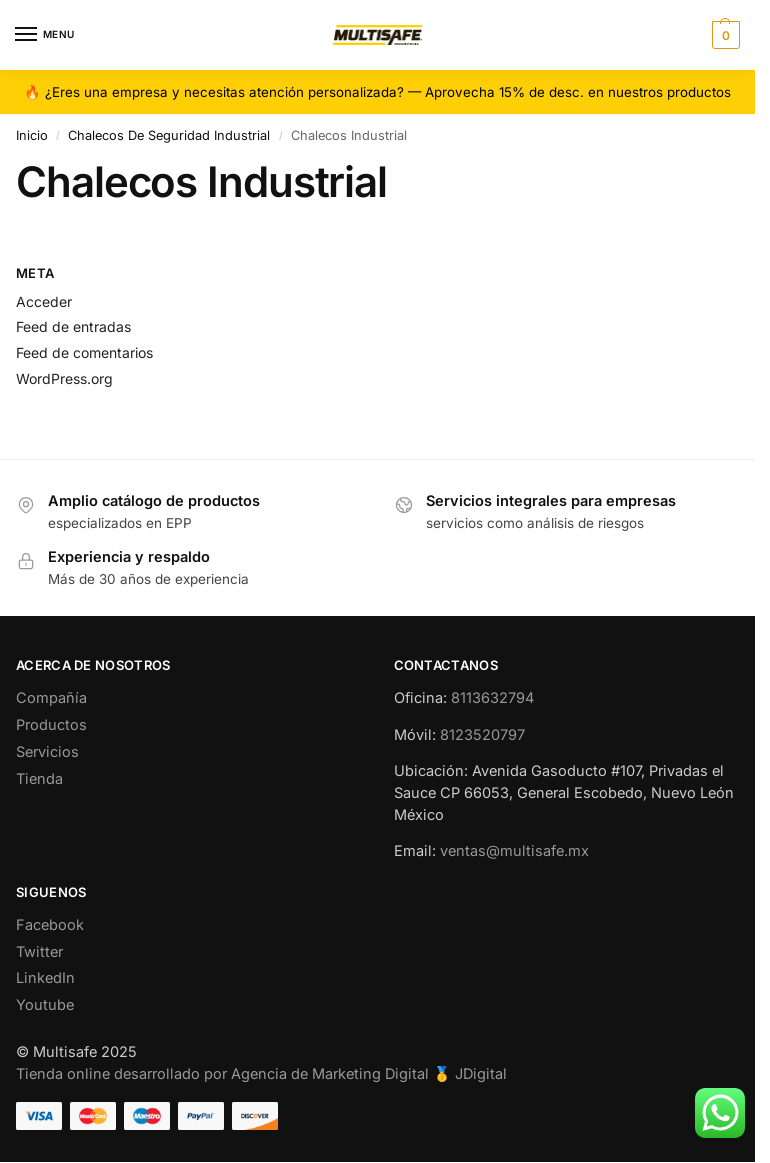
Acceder (44, 301)
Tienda (39, 779)
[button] (723, 35)
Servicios (47, 752)
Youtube (45, 1005)
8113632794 (492, 698)
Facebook (50, 925)
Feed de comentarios (84, 352)
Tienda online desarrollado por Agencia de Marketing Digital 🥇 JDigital (261, 1074)
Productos (51, 725)
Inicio (32, 135)
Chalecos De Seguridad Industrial (169, 135)
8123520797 (482, 735)
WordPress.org (64, 378)
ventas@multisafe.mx (514, 851)
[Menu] (45, 35)
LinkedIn (45, 978)
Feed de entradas (73, 326)
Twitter (39, 952)
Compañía (51, 698)
